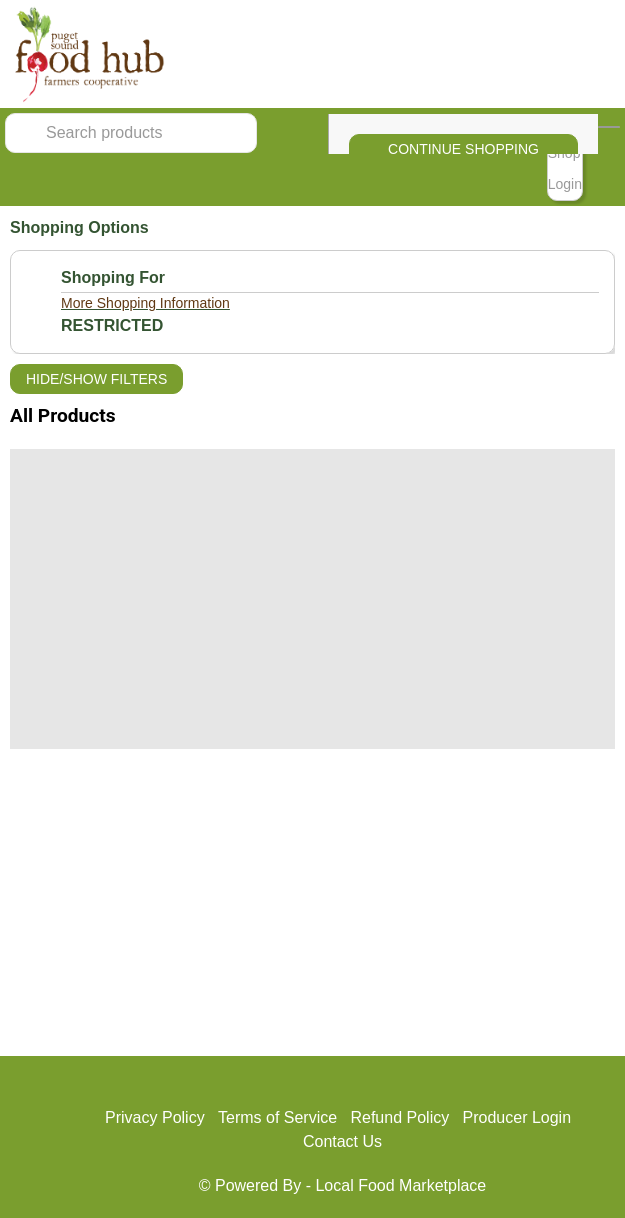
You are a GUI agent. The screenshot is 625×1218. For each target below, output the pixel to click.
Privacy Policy (155, 1117)
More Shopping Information (145, 303)
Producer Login (517, 1117)
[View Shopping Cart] (609, 127)
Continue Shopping (463, 149)
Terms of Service (277, 1117)
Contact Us (342, 1141)
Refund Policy (399, 1117)
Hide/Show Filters (96, 379)
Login (565, 184)
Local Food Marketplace (400, 1185)
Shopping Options (79, 227)
